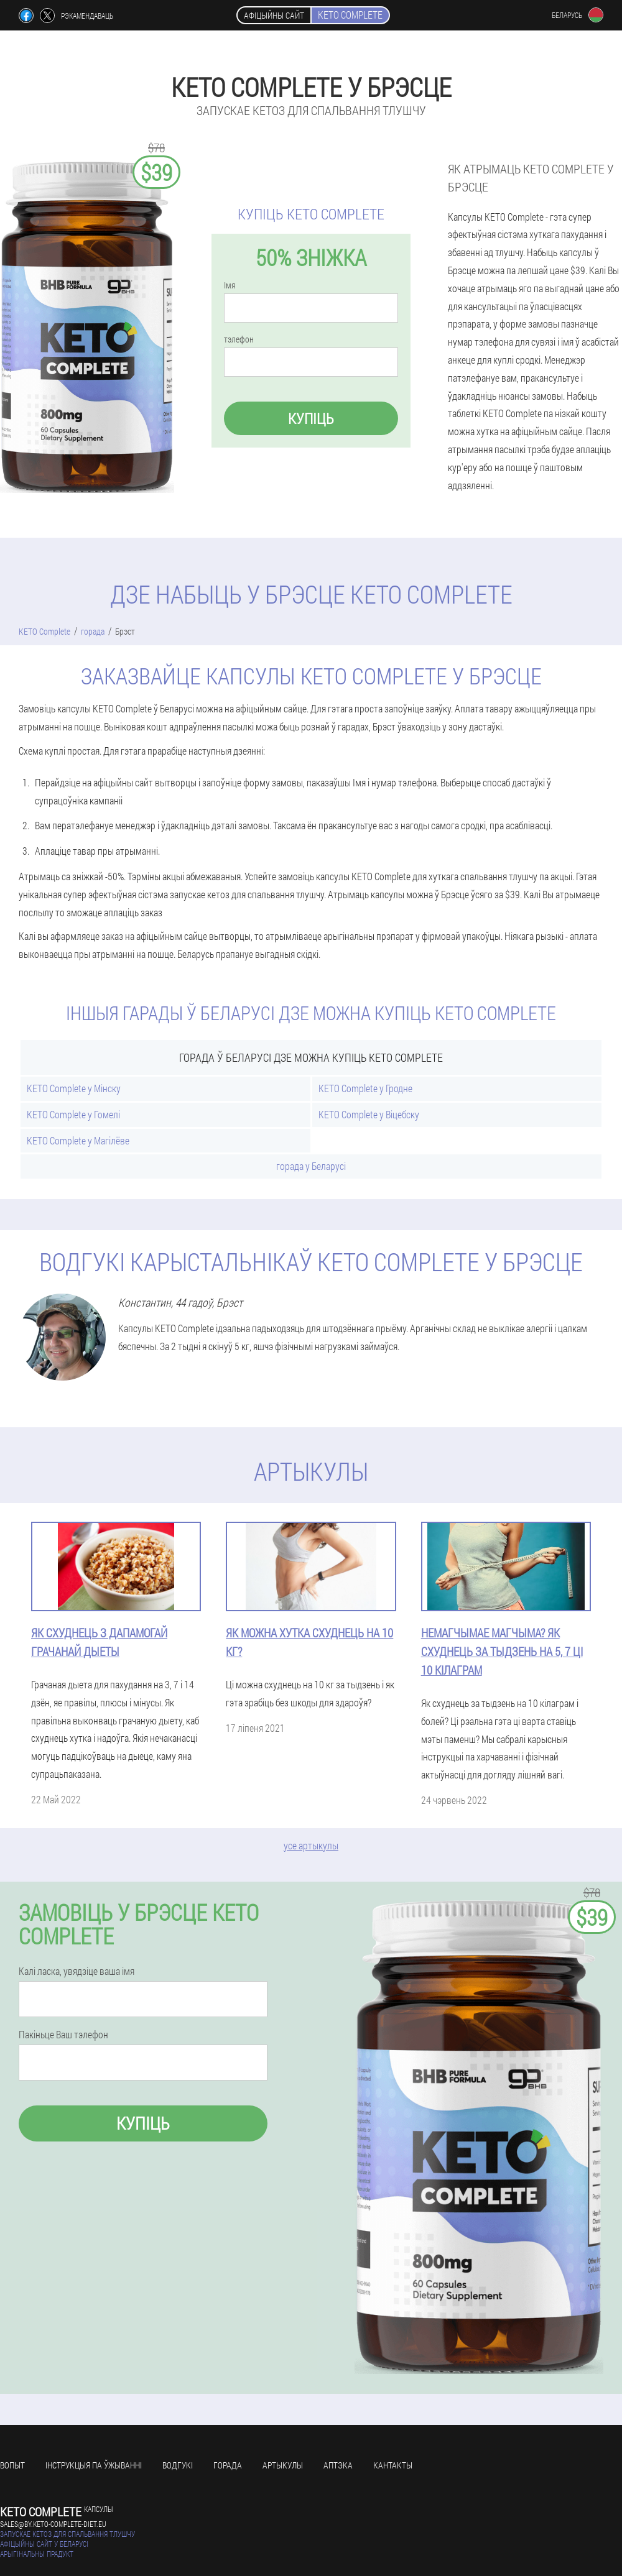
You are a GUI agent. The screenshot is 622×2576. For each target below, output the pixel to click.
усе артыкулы (311, 1845)
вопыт (12, 2465)
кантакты (392, 2465)
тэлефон (239, 339)
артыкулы (282, 2465)
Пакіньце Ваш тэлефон (63, 2035)
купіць (311, 418)
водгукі (177, 2465)
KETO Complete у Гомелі (73, 1114)
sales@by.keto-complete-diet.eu (53, 2524)
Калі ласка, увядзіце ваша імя (76, 1971)
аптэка (338, 2465)
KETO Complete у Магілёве (78, 1140)
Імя (229, 285)
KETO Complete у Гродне (365, 1088)
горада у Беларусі (311, 1165)
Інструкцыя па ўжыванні (93, 2465)
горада (227, 2465)
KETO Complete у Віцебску (368, 1114)
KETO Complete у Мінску (74, 1088)
